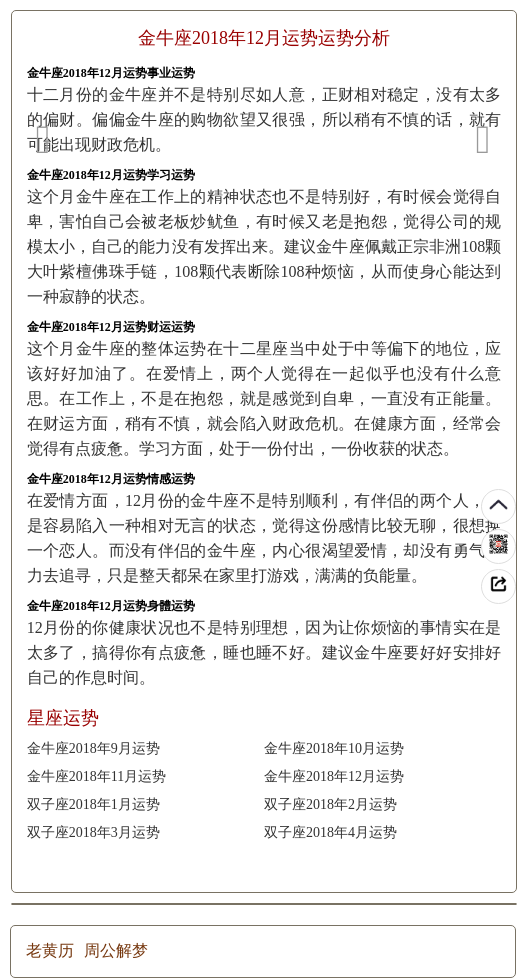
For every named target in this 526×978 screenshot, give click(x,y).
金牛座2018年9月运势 (93, 748)
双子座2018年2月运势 (330, 804)
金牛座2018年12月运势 (334, 776)
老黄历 (50, 950)
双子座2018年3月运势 (93, 832)
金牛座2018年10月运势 (334, 748)
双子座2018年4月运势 (330, 832)
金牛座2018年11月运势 (96, 776)
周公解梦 (116, 950)
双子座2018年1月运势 (93, 804)
